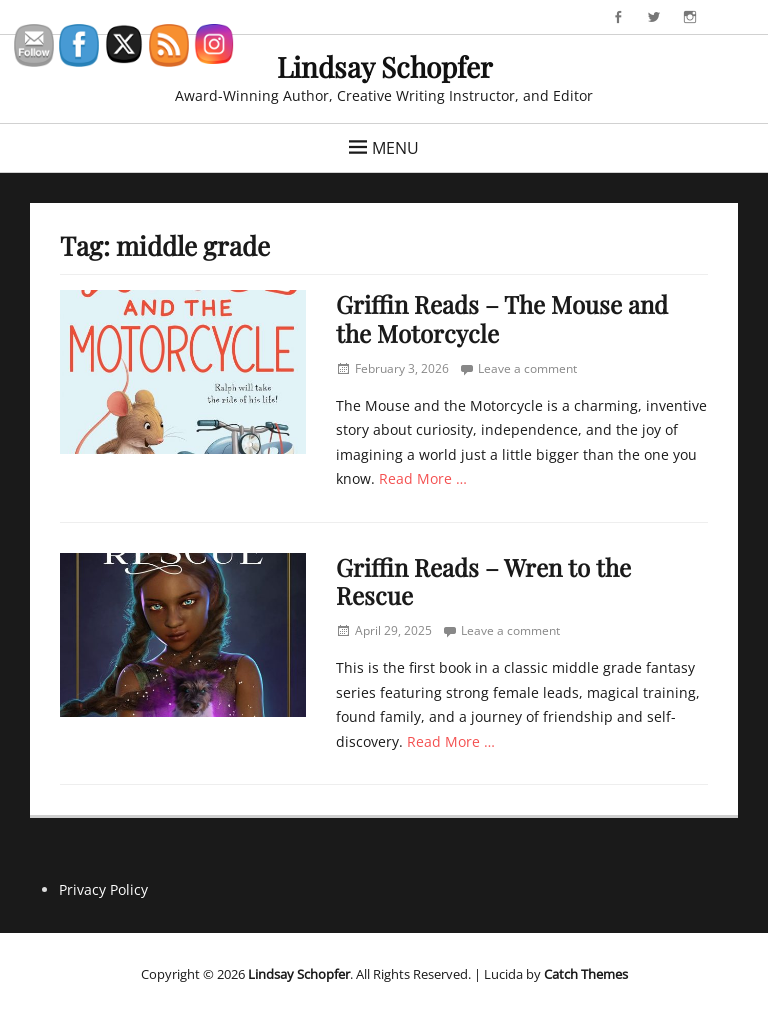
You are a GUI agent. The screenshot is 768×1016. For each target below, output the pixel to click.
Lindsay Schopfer (384, 66)
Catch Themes (586, 974)
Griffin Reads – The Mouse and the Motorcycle (502, 318)
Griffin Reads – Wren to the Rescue (483, 581)
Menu (395, 148)
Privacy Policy (103, 889)
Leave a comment (527, 368)
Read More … (423, 478)
